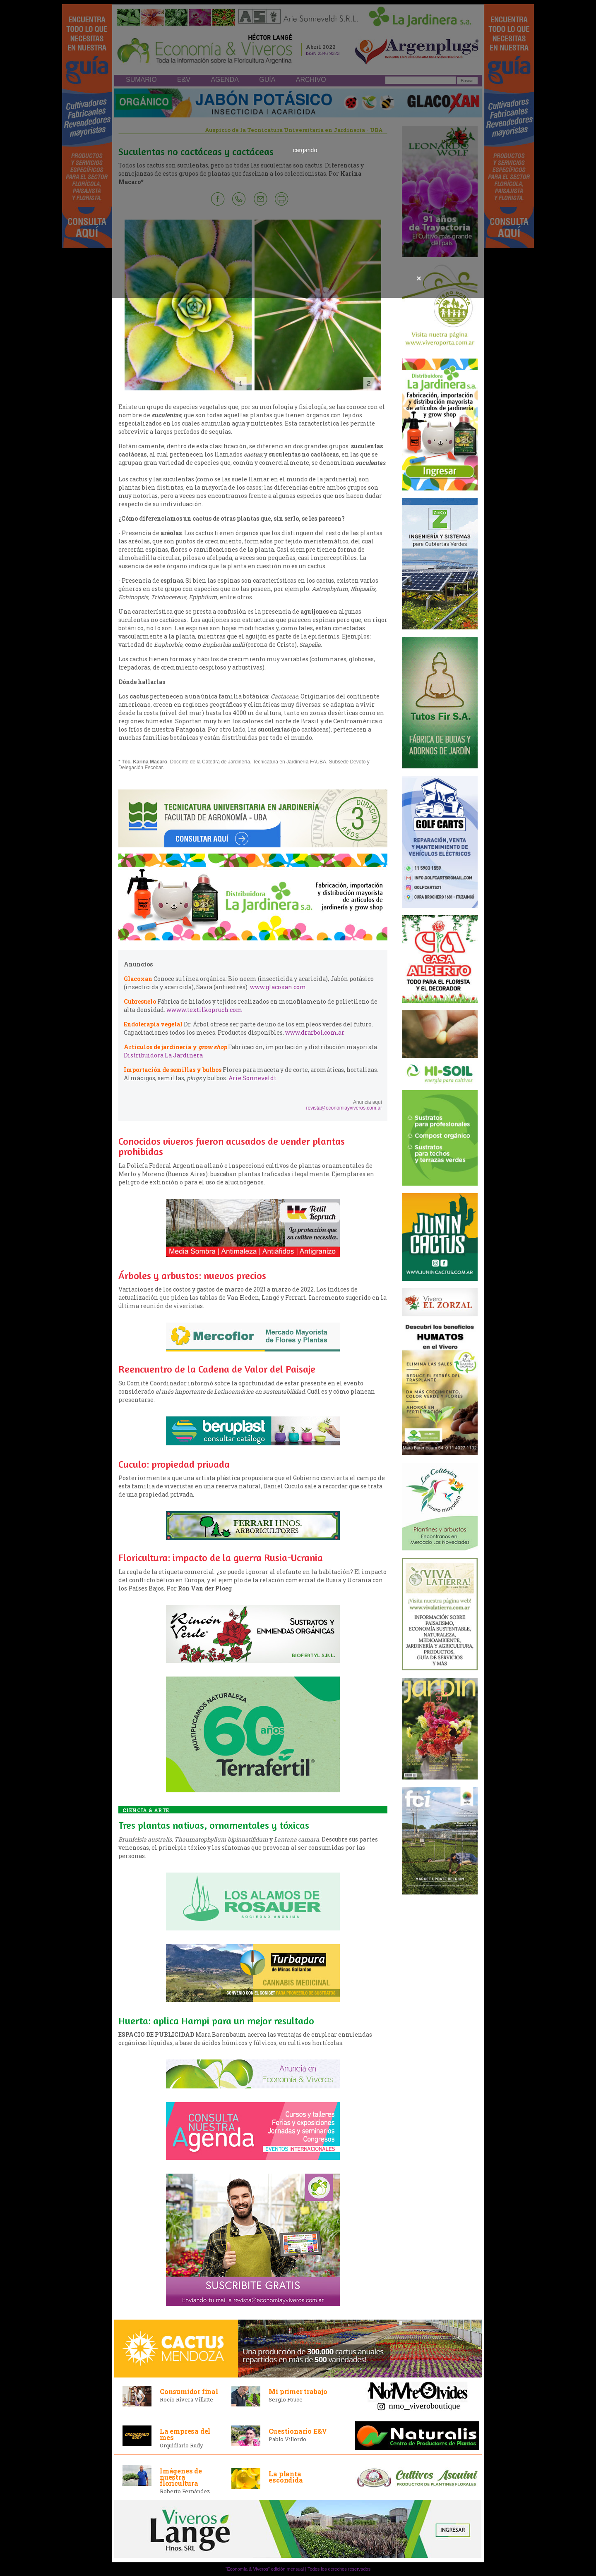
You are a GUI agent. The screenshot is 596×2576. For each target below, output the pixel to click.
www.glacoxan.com (278, 987)
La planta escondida (286, 2476)
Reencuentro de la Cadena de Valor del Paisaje (216, 1369)
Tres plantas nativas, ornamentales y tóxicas (213, 1825)
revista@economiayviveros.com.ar (344, 1108)
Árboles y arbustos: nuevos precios (192, 1276)
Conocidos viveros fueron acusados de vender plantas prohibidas (231, 1146)
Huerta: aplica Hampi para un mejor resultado (216, 2021)
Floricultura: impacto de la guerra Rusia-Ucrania (220, 1558)
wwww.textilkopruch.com (204, 1010)
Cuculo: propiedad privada (174, 1464)
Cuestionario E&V (298, 2431)
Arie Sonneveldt (252, 1078)
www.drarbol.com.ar (314, 1032)
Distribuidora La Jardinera (163, 1055)
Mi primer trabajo (298, 2391)
